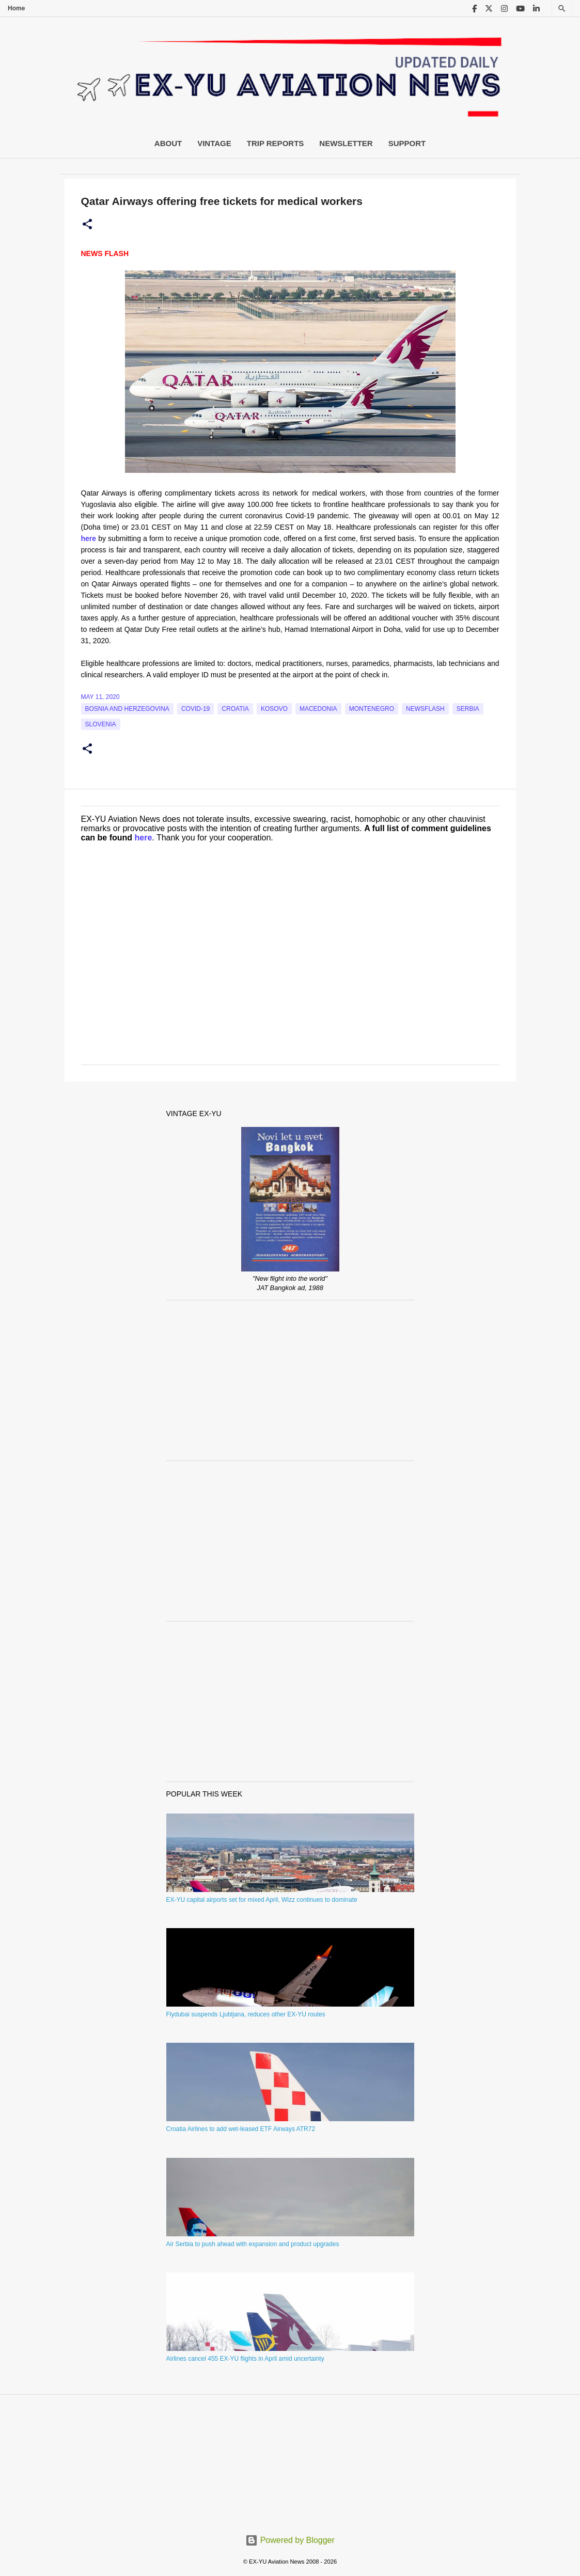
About (168, 143)
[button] (87, 224)
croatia (235, 708)
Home (16, 8)
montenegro (371, 708)
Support (407, 143)
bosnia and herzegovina (127, 708)
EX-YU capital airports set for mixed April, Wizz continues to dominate (261, 1899)
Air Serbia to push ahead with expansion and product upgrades (252, 2244)
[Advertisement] (290, 1380)
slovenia (100, 724)
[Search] (562, 8)
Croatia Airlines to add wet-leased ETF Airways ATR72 (241, 2129)
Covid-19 (195, 708)
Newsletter (345, 143)
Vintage (214, 143)
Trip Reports (275, 143)
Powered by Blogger (290, 2540)
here (143, 837)
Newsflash (425, 708)
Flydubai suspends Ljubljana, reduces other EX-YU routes (245, 2014)
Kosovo (274, 708)
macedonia (318, 708)
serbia (468, 708)
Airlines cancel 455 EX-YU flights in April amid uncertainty (245, 2358)
